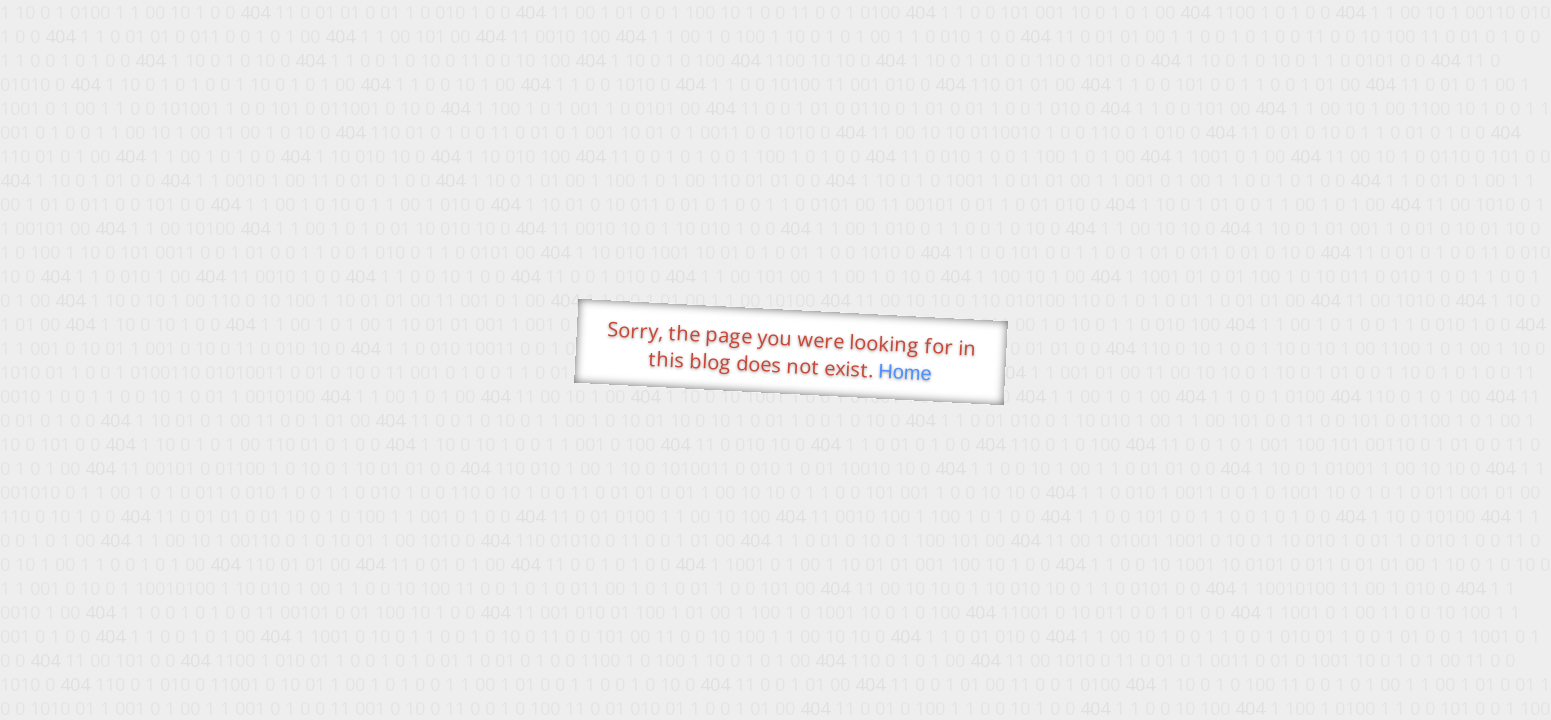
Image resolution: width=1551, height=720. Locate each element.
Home (904, 372)
